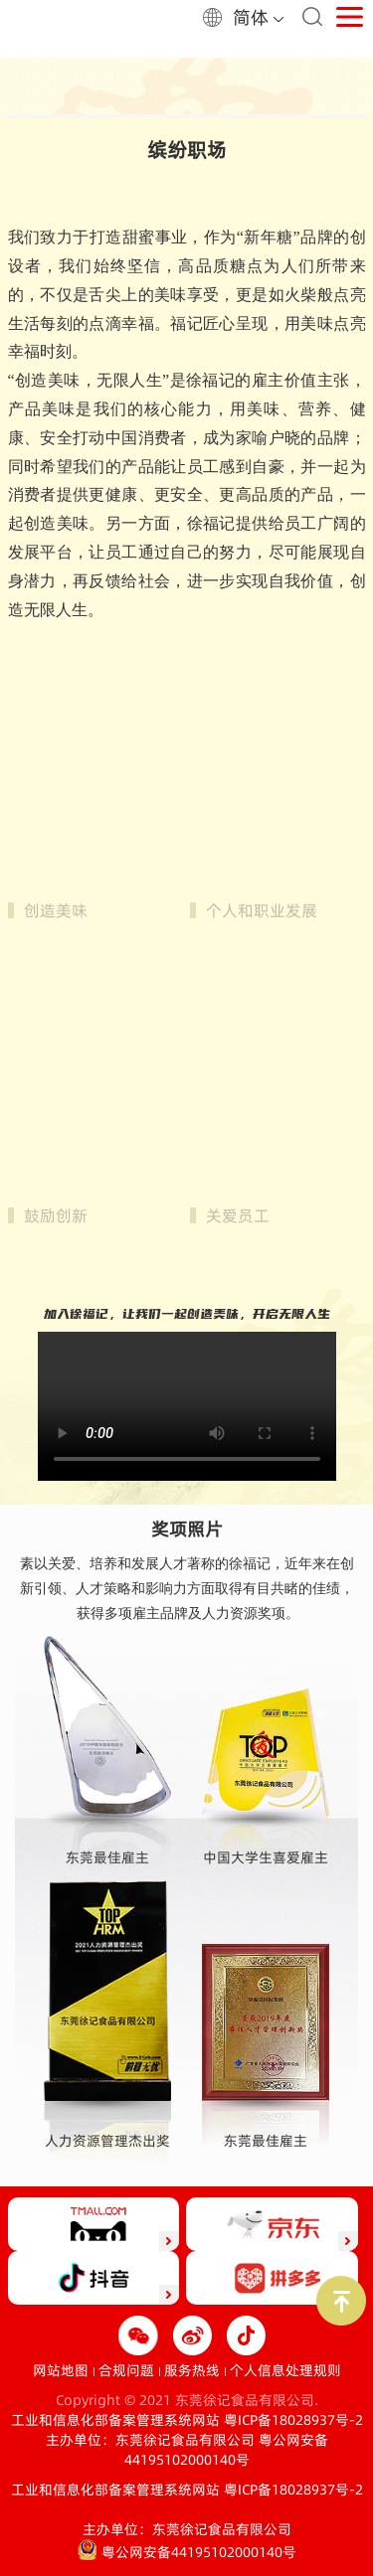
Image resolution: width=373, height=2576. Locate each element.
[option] (186, 88)
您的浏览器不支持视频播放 (187, 1404)
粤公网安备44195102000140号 (226, 2450)
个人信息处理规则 (285, 2370)
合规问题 (126, 2370)
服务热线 (192, 2370)
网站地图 (61, 2370)
